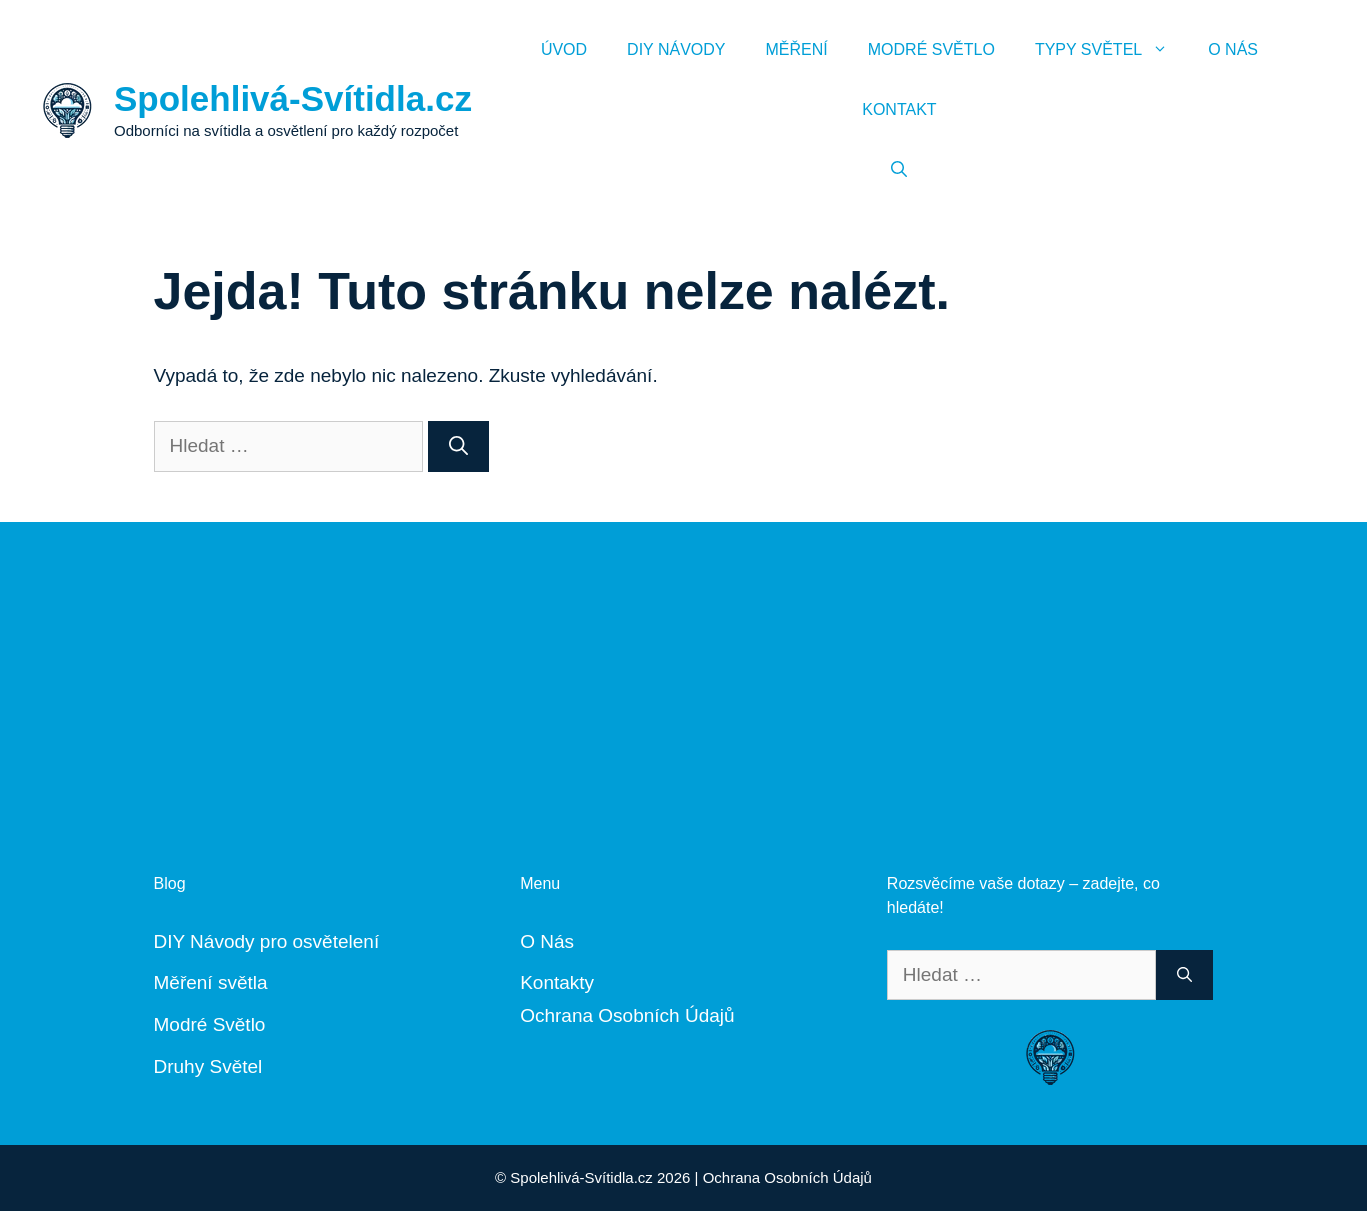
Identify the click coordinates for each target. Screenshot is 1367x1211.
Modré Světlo (931, 49)
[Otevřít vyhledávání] (899, 170)
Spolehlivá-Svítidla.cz (293, 98)
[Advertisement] (684, 662)
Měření (797, 49)
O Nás (1233, 49)
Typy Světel (1111, 50)
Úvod (564, 49)
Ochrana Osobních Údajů (627, 1015)
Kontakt (899, 109)
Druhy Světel (208, 1066)
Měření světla (211, 982)
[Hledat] (458, 446)
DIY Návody (676, 49)
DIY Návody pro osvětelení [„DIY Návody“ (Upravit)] (267, 941)
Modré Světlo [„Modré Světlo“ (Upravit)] (210, 1024)
